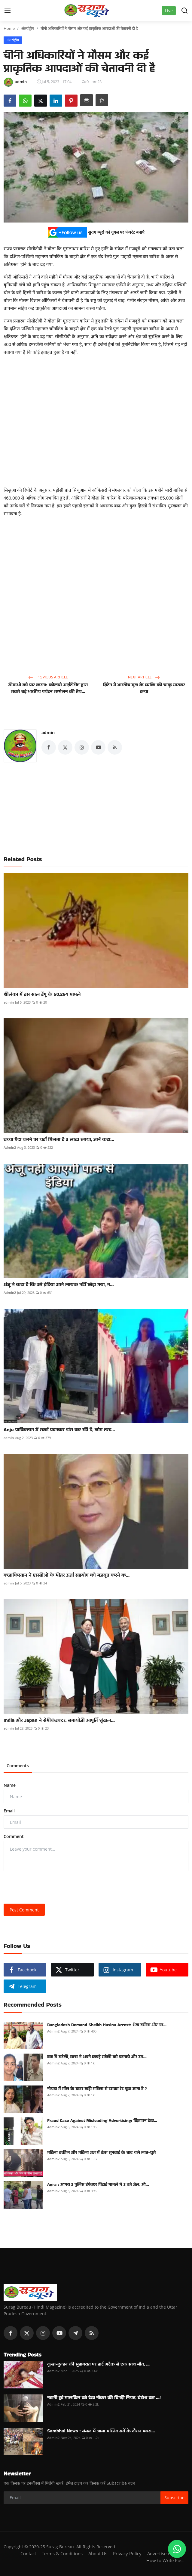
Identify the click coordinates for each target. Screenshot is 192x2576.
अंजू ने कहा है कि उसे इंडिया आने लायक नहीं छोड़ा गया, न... (59, 1284)
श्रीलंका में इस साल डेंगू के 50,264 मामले (42, 994)
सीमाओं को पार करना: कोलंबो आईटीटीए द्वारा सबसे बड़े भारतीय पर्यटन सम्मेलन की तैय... (48, 687)
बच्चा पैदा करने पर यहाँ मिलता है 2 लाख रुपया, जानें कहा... (59, 1139)
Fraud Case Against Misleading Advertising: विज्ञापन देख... (102, 2120)
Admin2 (10, 1147)
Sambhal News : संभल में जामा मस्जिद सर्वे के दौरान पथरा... (101, 2431)
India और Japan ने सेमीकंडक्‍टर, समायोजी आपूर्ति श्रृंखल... (59, 1720)
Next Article (144, 677)
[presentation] (49, 1887)
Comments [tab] (18, 1765)
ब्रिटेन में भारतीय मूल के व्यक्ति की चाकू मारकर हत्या (144, 687)
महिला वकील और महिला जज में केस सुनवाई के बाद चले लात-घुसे (101, 2152)
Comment (14, 1836)
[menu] (7, 10)
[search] (184, 10)
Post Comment (24, 1910)
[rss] (92, 2333)
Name (10, 1785)
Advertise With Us (165, 2553)
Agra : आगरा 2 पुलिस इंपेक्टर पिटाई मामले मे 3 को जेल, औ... (98, 2184)
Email (9, 1811)
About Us (97, 2553)
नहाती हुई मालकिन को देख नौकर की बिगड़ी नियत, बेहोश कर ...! (104, 2397)
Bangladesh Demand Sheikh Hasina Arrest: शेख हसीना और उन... (106, 2025)
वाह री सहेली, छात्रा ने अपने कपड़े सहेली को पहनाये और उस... (97, 2057)
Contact (28, 2553)
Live (169, 11)
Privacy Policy (127, 2553)
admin (48, 732)
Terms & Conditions (62, 2553)
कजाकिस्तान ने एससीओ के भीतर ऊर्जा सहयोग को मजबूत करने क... (67, 1575)
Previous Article (48, 677)
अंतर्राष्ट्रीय (27, 28)
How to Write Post (165, 2560)
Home (9, 28)
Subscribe (174, 2497)
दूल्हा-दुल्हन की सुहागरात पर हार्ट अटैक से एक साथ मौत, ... (98, 2364)
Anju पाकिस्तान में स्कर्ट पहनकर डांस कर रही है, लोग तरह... (59, 1429)
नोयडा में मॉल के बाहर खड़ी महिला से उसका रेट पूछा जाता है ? (97, 2088)
